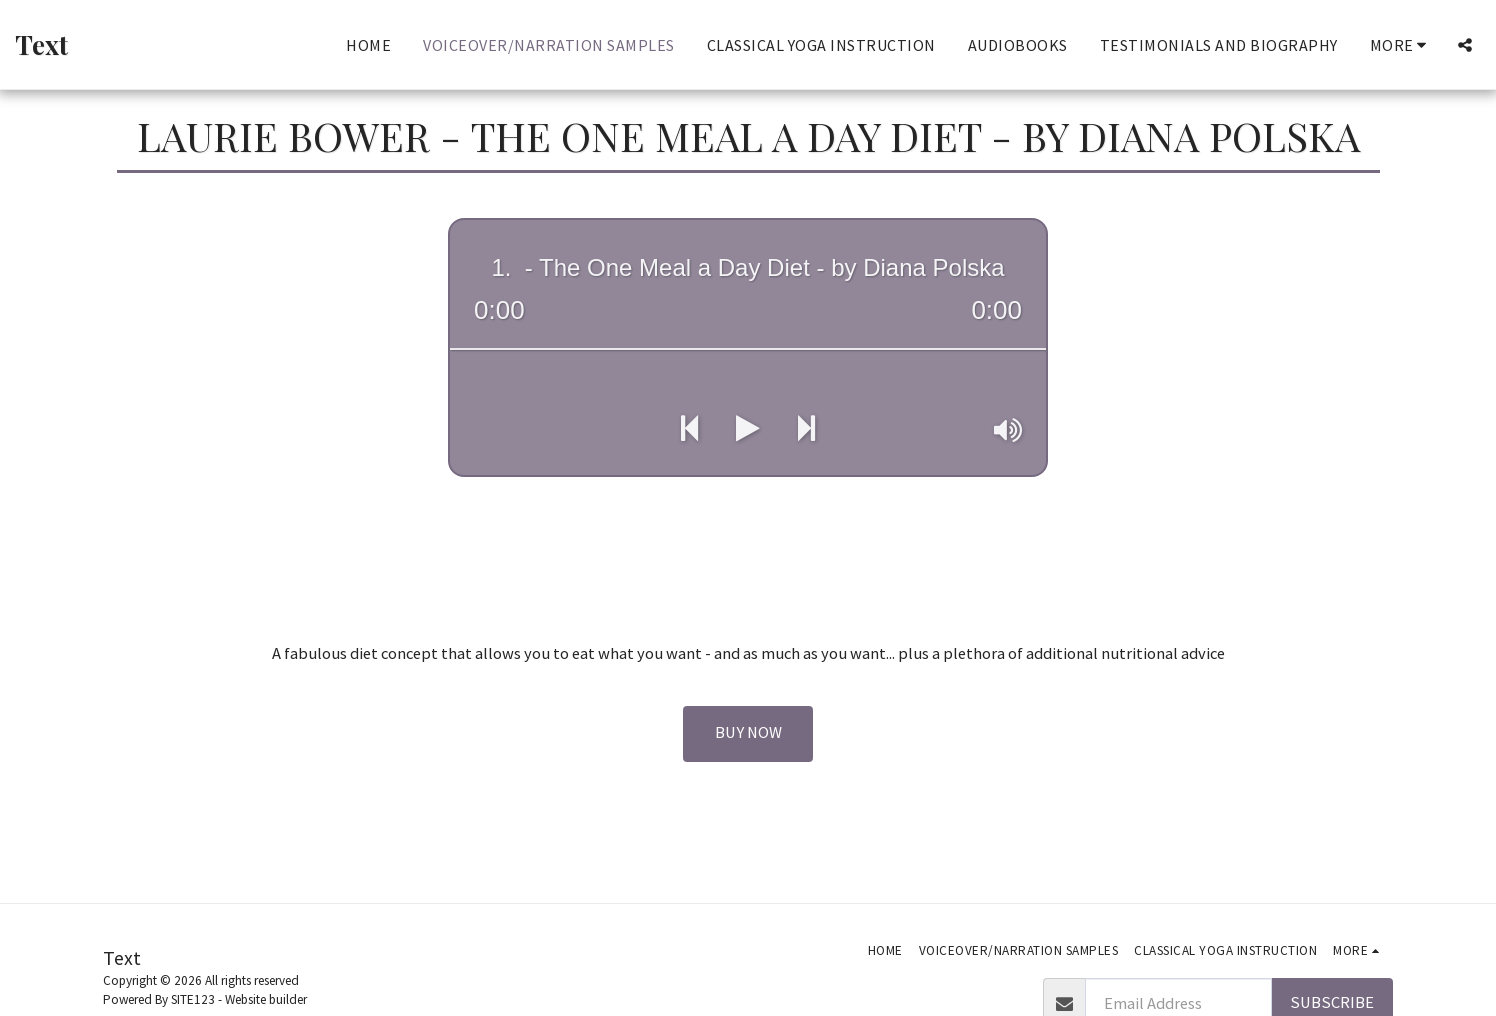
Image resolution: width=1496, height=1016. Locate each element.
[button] (1465, 45)
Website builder (266, 999)
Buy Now (748, 732)
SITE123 (193, 999)
